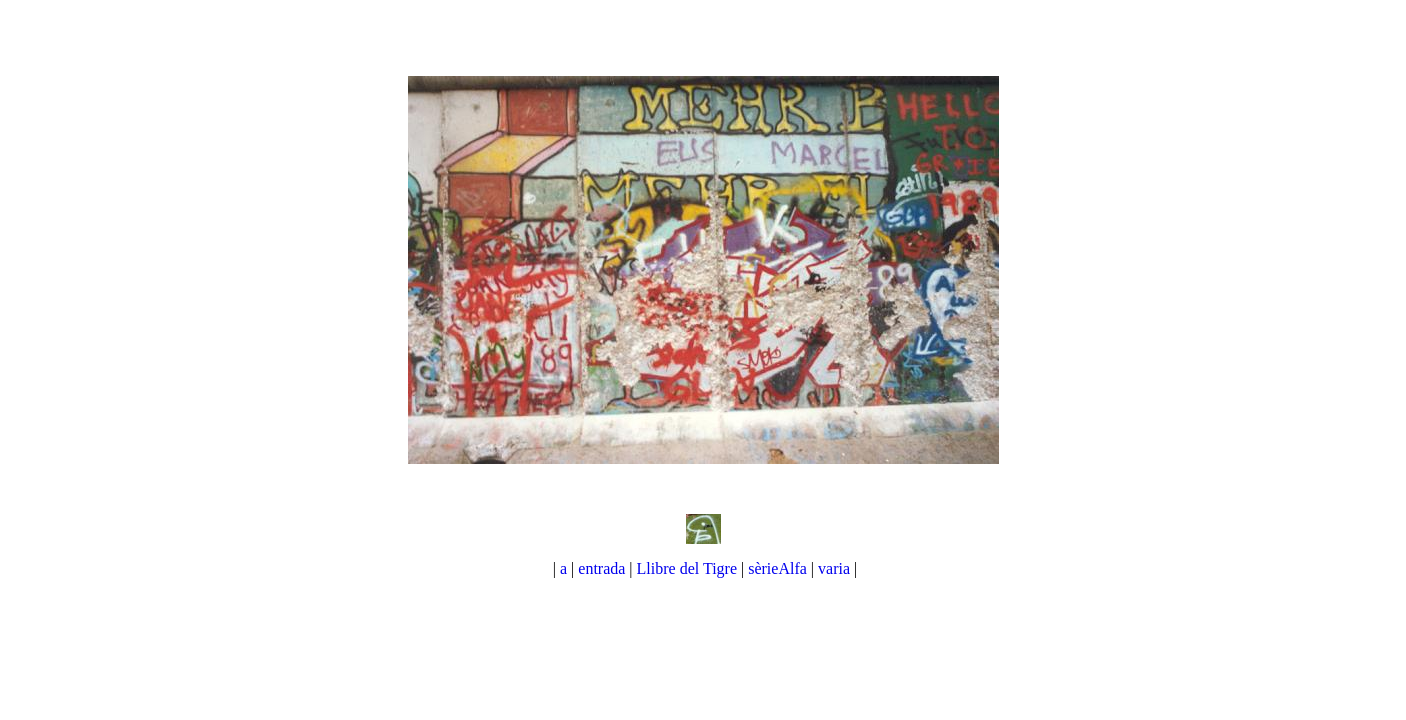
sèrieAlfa (777, 568)
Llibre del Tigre (689, 568)
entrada (601, 568)
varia (836, 568)
